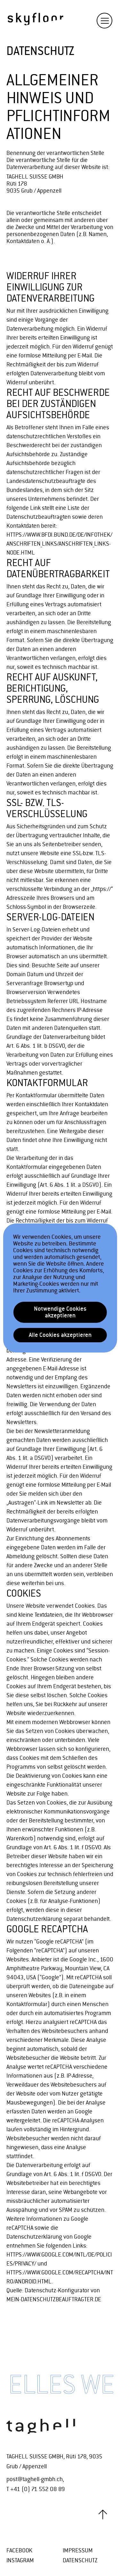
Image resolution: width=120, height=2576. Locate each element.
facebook (19, 2550)
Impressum (78, 2550)
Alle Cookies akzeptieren (60, 1335)
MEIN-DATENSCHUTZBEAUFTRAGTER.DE (53, 2299)
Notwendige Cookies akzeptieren (60, 1312)
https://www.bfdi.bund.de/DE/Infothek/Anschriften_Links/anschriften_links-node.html (59, 543)
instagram (20, 2560)
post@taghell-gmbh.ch (34, 2479)
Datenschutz (80, 2560)
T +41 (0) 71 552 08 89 (35, 2489)
